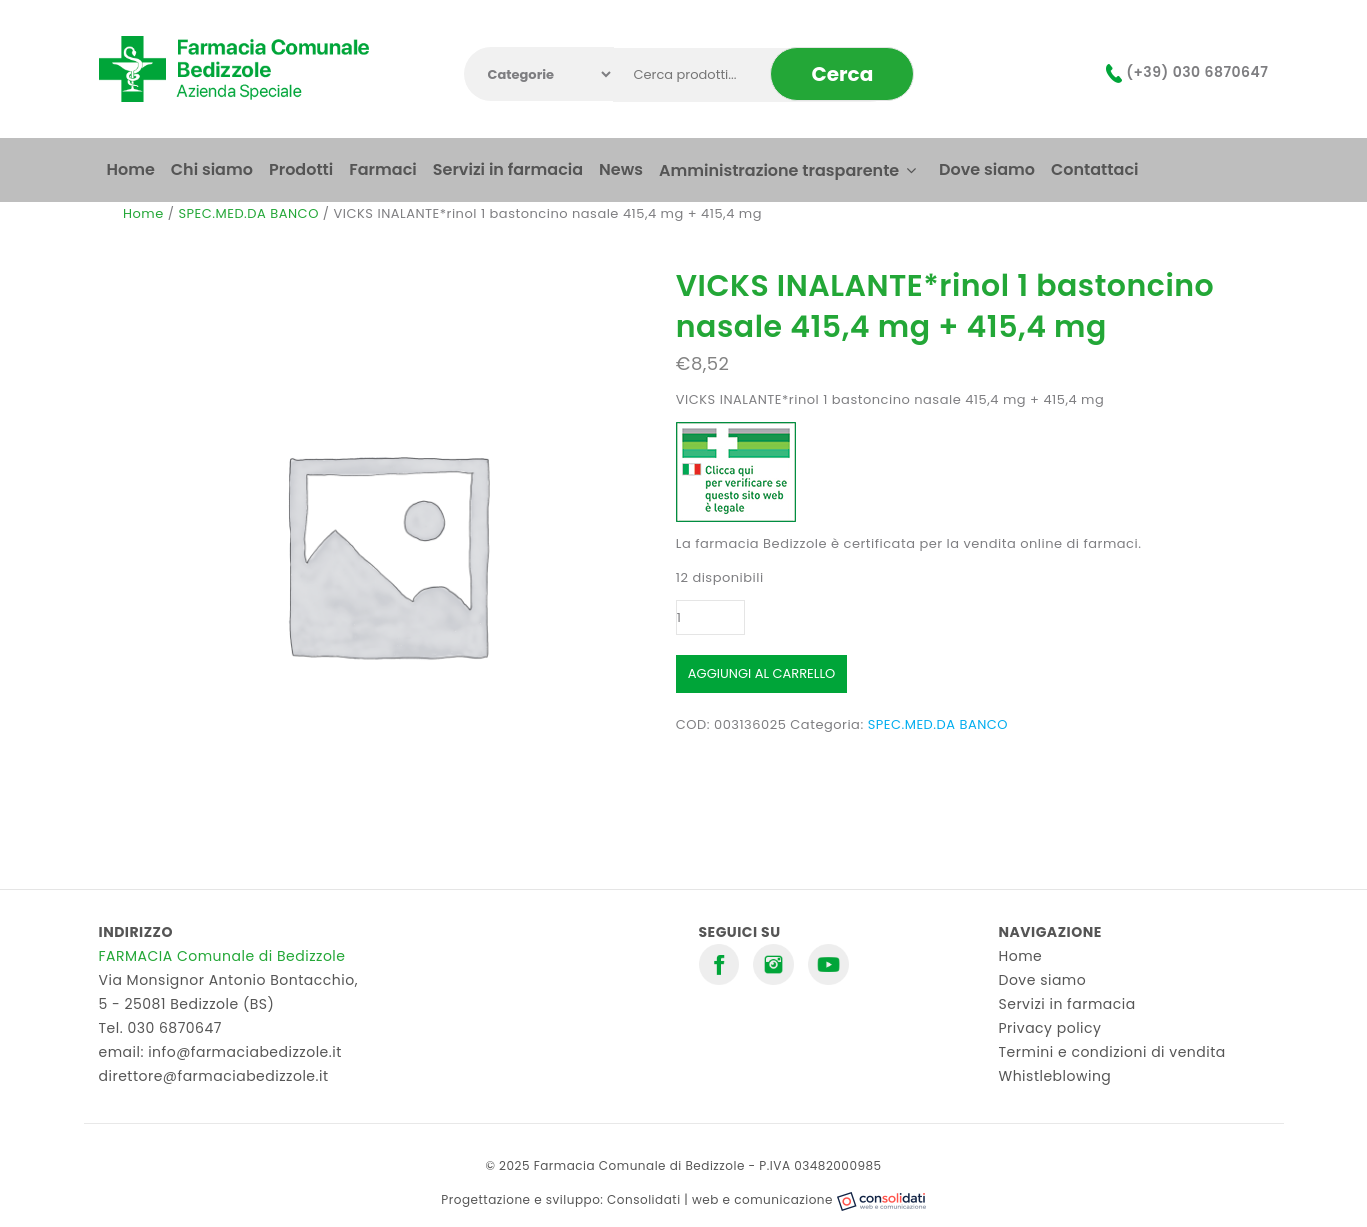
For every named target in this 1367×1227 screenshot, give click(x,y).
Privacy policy (1050, 1028)
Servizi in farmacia (1067, 1004)
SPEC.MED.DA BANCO (248, 213)
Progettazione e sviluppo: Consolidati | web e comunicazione (683, 1199)
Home (143, 213)
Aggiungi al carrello (761, 673)
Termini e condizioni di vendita (1112, 1052)
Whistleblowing (1055, 1076)
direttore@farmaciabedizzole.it (214, 1076)
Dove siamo (1043, 980)
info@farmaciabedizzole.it (245, 1052)
